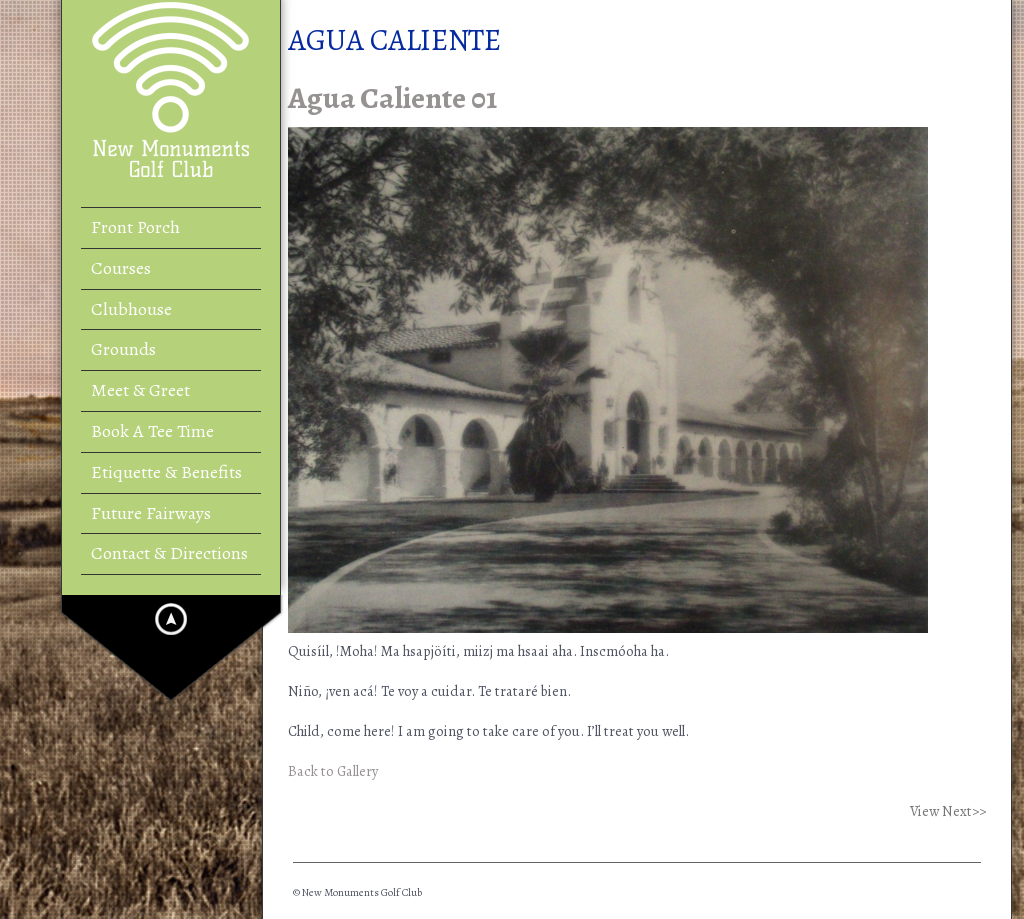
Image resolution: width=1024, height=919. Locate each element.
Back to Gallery (333, 771)
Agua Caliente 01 (392, 98)
